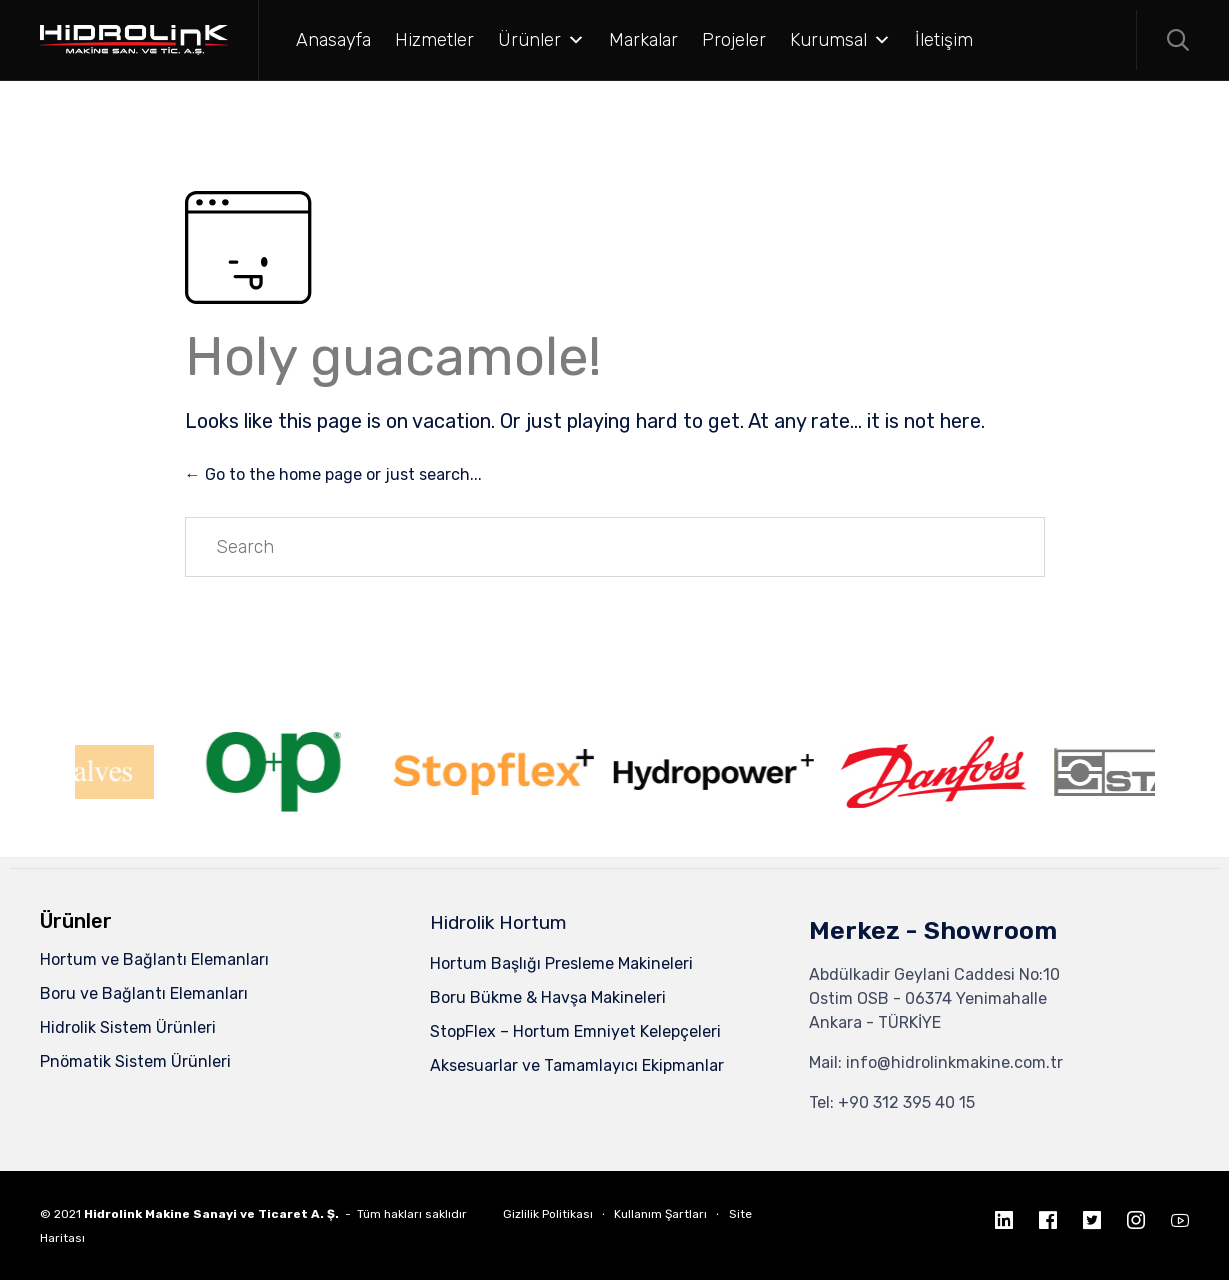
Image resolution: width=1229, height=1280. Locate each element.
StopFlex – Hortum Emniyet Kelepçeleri (575, 1031)
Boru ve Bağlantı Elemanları (144, 993)
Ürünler (541, 40)
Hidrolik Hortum (498, 922)
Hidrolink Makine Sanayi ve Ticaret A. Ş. (211, 1214)
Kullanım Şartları (660, 1214)
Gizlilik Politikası (548, 1214)
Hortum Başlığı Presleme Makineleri (561, 963)
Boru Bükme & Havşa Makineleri (548, 997)
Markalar (643, 40)
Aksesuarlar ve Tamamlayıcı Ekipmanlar (577, 1065)
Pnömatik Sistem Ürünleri (135, 1061)
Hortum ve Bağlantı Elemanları (154, 959)
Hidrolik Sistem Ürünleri (128, 1027)
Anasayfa (333, 40)
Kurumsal (840, 40)
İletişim (944, 40)
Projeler (734, 40)
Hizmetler (434, 40)
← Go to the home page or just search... (333, 474)
